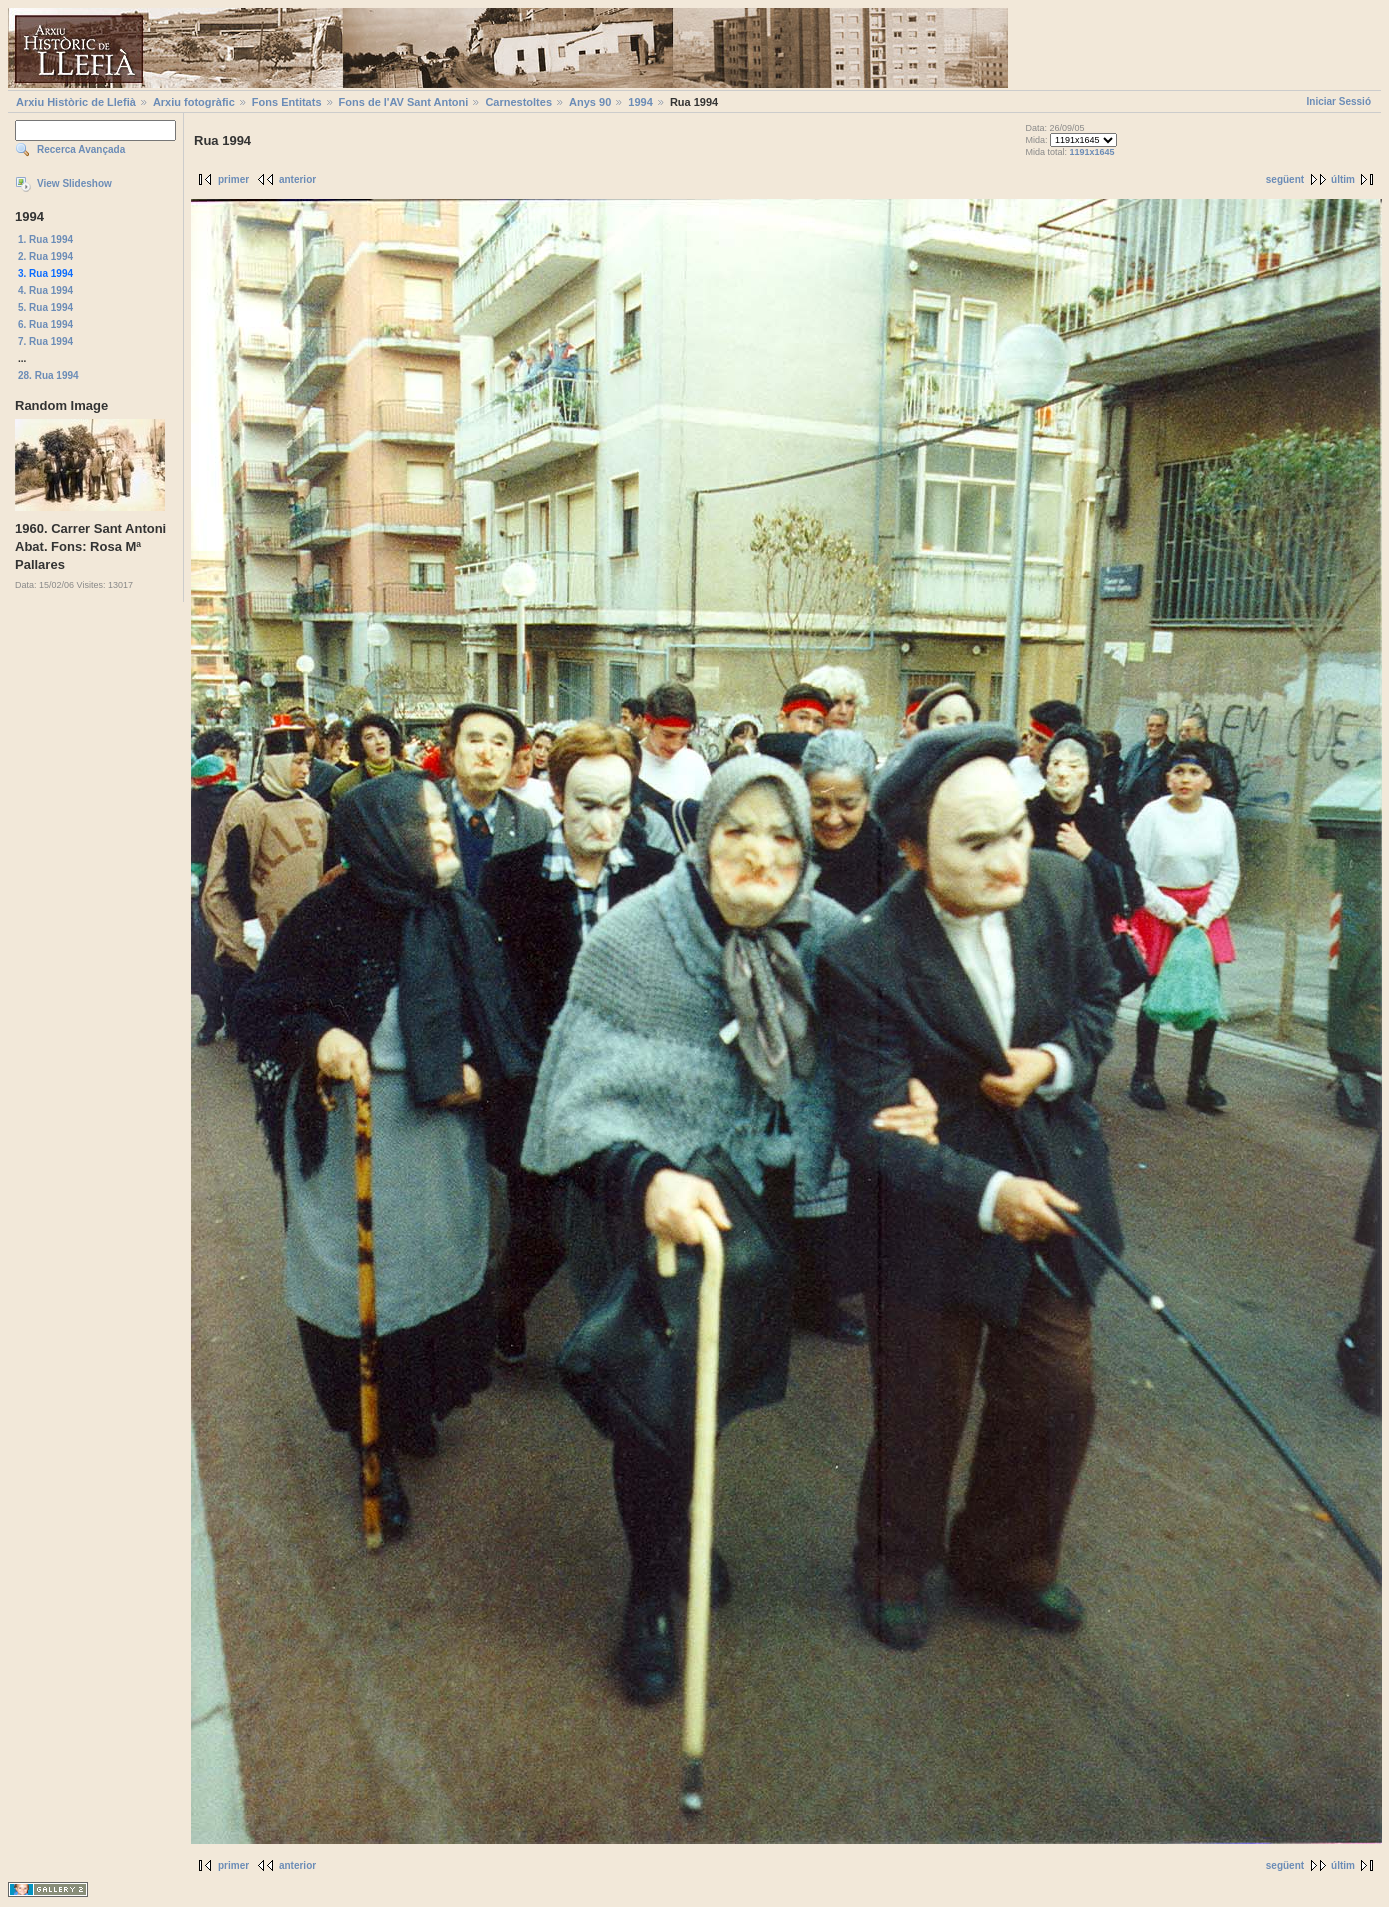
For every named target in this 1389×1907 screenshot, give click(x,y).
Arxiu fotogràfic (194, 102)
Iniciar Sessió (1339, 101)
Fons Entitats (287, 102)
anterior (297, 179)
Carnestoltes (518, 102)
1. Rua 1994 (45, 239)
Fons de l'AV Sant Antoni (404, 102)
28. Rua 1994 (48, 375)
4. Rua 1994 (45, 290)
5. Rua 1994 (45, 307)
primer (233, 179)
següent (1285, 179)
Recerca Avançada (81, 149)
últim (1343, 179)
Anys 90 (590, 102)
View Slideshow (74, 183)
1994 (640, 102)
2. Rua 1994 (45, 256)
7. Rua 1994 (45, 341)
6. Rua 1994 (45, 324)
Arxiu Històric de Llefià (76, 102)
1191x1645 (1092, 152)
